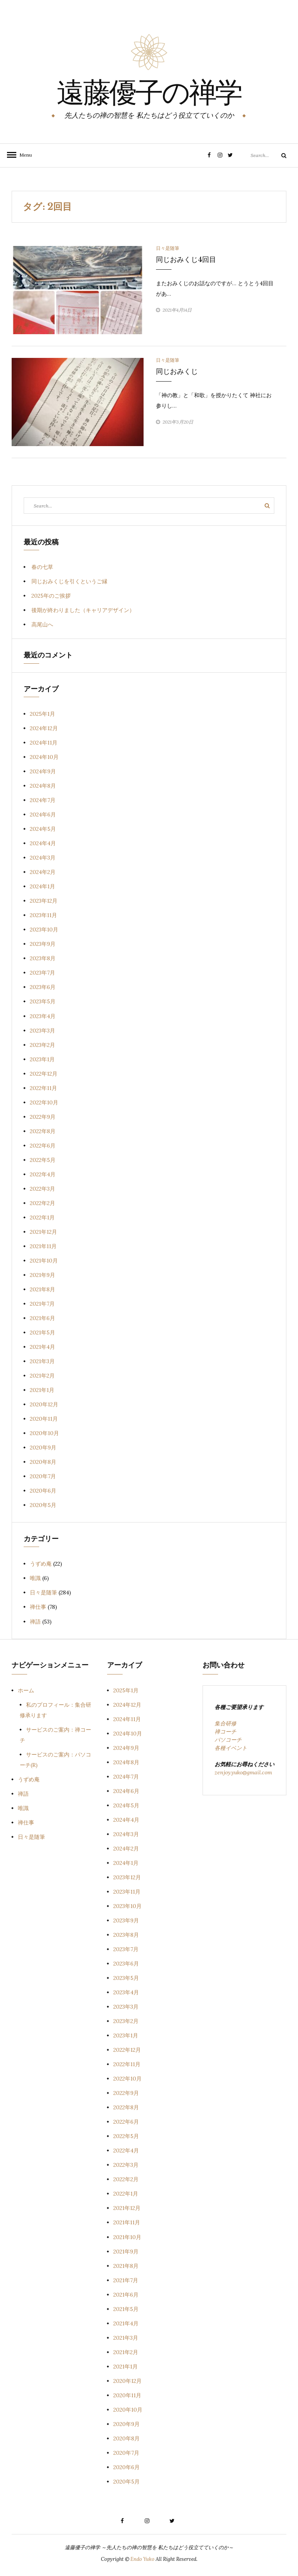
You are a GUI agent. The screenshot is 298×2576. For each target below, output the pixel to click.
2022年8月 (42, 1131)
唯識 (35, 1578)
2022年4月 (42, 1174)
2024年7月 (42, 800)
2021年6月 (42, 1318)
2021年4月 (42, 1346)
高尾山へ (42, 624)
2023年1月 (42, 1059)
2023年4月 (42, 1016)
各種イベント (231, 1747)
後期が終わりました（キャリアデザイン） (83, 610)
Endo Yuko (142, 2559)
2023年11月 (43, 915)
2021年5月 (42, 1332)
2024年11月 (43, 742)
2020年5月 (43, 1505)
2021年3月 (42, 1361)
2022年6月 (42, 1145)
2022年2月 (42, 1203)
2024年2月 (42, 872)
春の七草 (42, 566)
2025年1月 (42, 713)
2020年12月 (44, 1404)
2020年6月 (43, 1490)
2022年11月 (43, 1088)
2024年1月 (42, 886)
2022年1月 (42, 1217)
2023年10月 (44, 929)
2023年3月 (42, 1030)
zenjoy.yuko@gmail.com (243, 1772)
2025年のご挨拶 (51, 595)
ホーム (26, 1690)
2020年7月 (43, 1476)
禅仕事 (38, 1606)
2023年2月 (42, 1044)
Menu (23, 155)
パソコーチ (228, 1739)
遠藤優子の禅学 (149, 95)
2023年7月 (42, 972)
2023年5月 (42, 1001)
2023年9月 (42, 943)
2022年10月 (44, 1102)
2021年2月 (42, 1375)
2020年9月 (43, 1447)
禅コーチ (225, 1731)
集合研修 (225, 1723)
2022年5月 (42, 1159)
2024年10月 (44, 756)
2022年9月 (42, 1116)
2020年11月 (44, 1418)
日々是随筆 (167, 248)
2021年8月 (42, 1289)
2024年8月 (43, 785)
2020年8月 (43, 1461)
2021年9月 (42, 1274)
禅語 (35, 1621)
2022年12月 (43, 1073)
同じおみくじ (177, 371)
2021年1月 (42, 1390)
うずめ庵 (41, 1563)
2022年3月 (42, 1188)
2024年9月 (43, 771)
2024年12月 (44, 728)
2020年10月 (44, 1433)
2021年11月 (43, 1246)
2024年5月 (43, 828)
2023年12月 (43, 900)
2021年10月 (44, 1260)
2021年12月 (43, 1231)
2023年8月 (42, 958)
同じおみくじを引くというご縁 (69, 581)
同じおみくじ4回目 (186, 259)
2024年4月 (43, 843)
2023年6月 (42, 987)
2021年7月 (42, 1303)
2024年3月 (42, 857)
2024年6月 (43, 814)
